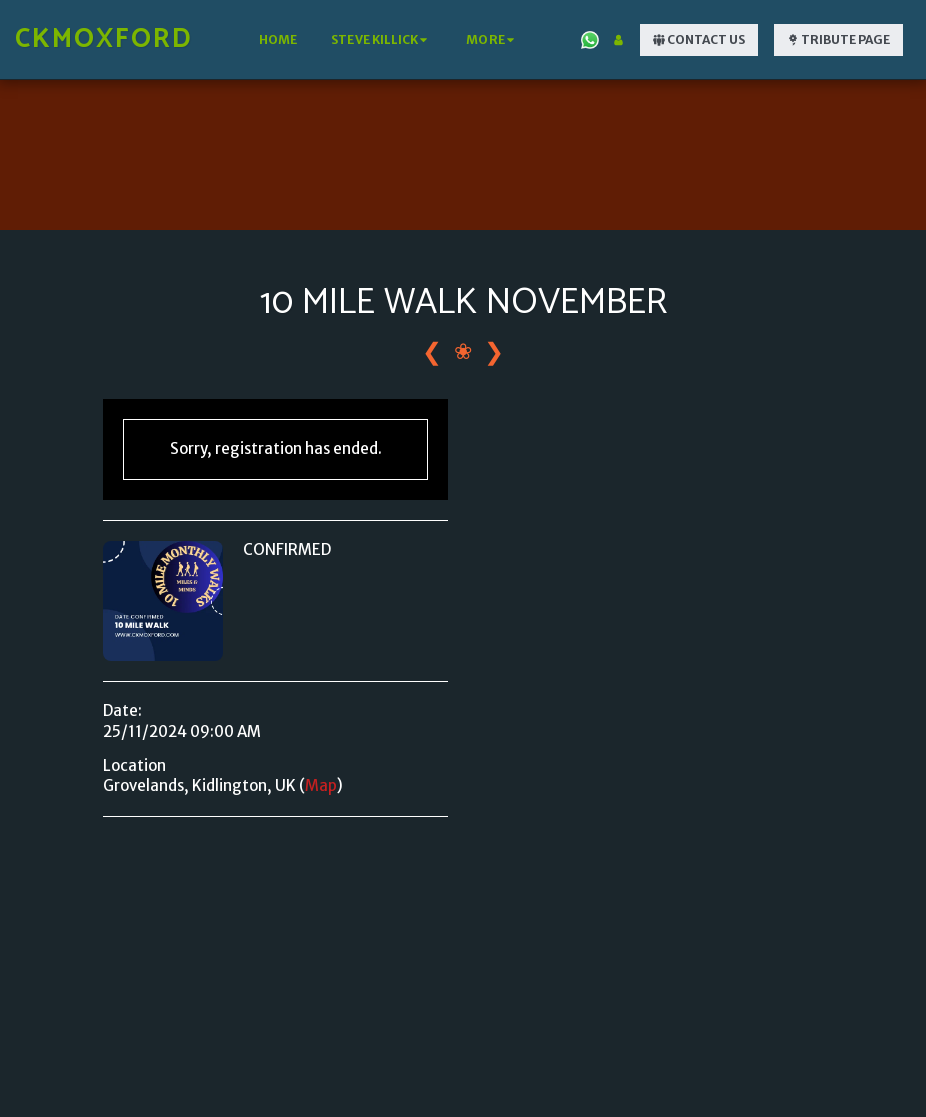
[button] (381, 40)
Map (321, 785)
